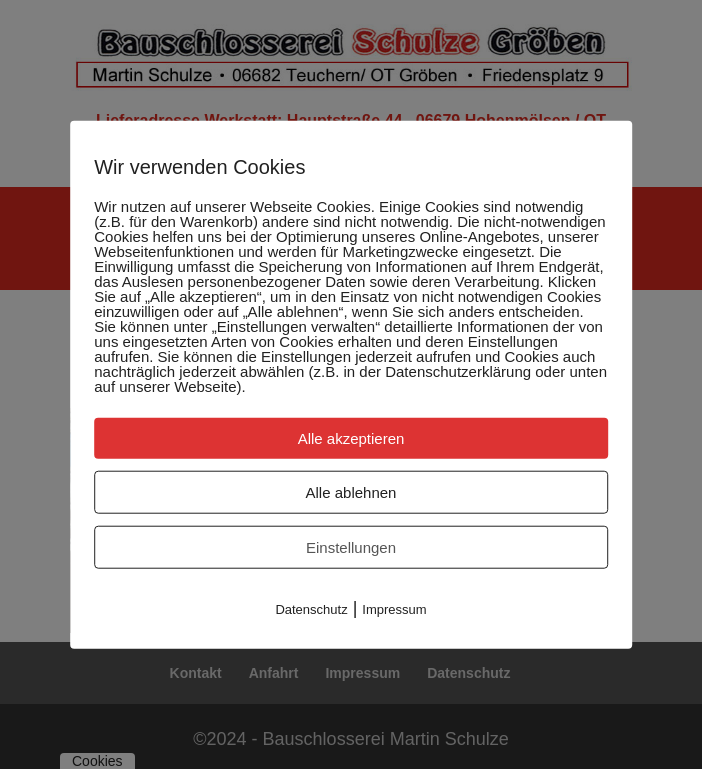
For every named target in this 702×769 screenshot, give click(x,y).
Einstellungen (351, 546)
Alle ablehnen (351, 491)
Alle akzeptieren (351, 437)
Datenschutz (311, 608)
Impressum (394, 608)
